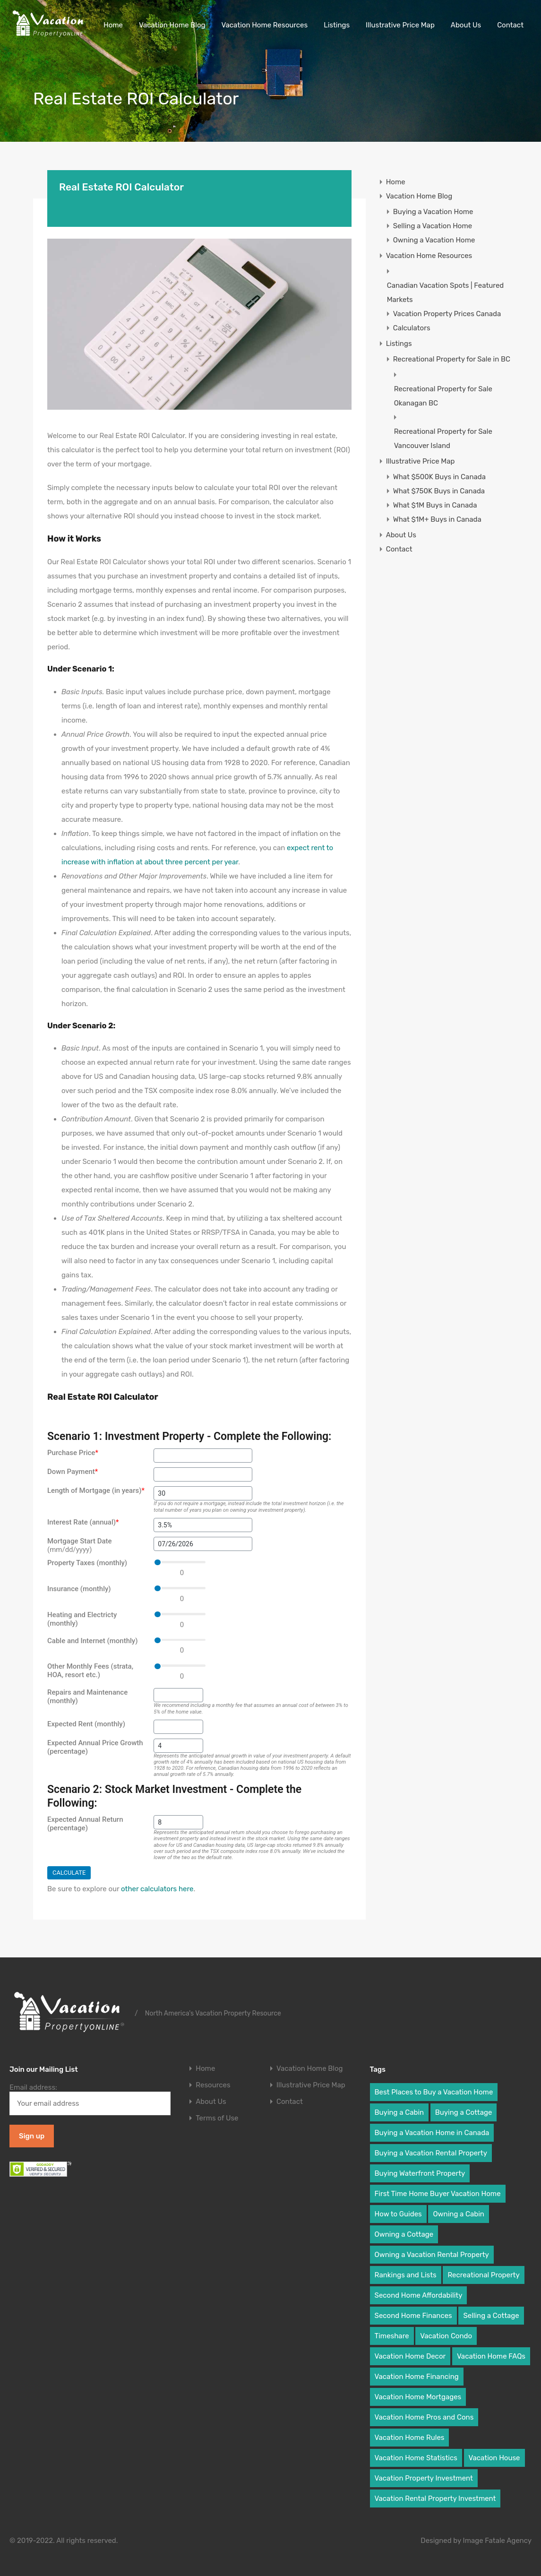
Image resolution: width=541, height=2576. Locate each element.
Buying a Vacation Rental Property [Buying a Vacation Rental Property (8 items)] (431, 2153)
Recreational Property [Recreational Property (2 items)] (483, 2275)
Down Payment (72, 1471)
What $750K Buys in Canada (439, 491)
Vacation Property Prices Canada (447, 314)
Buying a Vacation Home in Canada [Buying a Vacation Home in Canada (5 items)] (432, 2132)
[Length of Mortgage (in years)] (203, 1493)
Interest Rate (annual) (83, 1522)
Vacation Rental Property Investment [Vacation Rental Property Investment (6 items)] (435, 2498)
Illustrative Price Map (400, 25)
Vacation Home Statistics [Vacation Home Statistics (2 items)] (416, 2458)
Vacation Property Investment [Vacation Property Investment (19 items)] (424, 2478)
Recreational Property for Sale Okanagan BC (443, 396)
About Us (466, 25)
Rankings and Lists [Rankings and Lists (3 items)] (406, 2275)
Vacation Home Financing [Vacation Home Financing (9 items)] (417, 2376)
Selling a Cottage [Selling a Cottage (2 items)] (491, 2315)
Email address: (90, 2099)
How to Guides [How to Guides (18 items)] (398, 2214)
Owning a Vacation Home (434, 240)
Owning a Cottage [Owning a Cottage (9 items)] (404, 2234)
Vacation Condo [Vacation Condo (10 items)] (446, 2336)
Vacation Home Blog (172, 25)
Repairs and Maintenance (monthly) (87, 1696)
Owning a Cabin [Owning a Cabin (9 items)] (458, 2214)
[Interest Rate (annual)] (203, 1525)
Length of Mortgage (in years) (96, 1490)
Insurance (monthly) (79, 1589)
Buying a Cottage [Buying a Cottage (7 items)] (463, 2112)
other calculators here (157, 1889)
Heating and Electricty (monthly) (82, 1619)
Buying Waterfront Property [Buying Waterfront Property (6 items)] (420, 2173)
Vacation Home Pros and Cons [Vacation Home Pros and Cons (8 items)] (424, 2417)
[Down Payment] (203, 1474)
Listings (337, 25)
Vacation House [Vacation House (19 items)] (494, 2458)
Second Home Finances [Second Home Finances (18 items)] (413, 2315)
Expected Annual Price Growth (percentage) (95, 1747)
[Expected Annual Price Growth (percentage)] (178, 1746)
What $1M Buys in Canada (435, 505)
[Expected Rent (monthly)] (178, 1727)
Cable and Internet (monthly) (92, 1641)
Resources (213, 2085)
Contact (510, 25)
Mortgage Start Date (79, 1545)
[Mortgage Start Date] (203, 1544)
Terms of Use (217, 2118)
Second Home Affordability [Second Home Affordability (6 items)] (419, 2295)
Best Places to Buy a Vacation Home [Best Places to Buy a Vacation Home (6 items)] (434, 2092)
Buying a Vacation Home (433, 211)
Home (113, 25)
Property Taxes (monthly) (87, 1563)
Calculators (411, 328)
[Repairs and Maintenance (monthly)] (178, 1695)
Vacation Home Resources (265, 25)
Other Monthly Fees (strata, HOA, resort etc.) (90, 1670)
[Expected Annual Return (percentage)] (178, 1822)
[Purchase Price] (203, 1455)
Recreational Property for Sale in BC (451, 359)
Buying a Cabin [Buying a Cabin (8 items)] (399, 2112)
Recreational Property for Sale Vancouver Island (443, 438)
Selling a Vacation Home (432, 226)
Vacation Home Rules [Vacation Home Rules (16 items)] (410, 2437)
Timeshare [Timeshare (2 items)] (392, 2336)
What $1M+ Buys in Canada (437, 519)
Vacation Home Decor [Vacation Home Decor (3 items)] (410, 2356)
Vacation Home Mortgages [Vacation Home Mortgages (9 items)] (418, 2397)
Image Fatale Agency (497, 2540)
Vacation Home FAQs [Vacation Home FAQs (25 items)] (491, 2356)
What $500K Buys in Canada (439, 477)
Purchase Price (72, 1452)
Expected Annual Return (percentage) (85, 1823)
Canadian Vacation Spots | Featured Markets (445, 292)
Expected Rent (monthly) (86, 1724)
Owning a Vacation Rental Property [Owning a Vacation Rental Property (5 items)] (432, 2254)
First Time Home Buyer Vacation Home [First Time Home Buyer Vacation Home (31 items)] (438, 2193)
